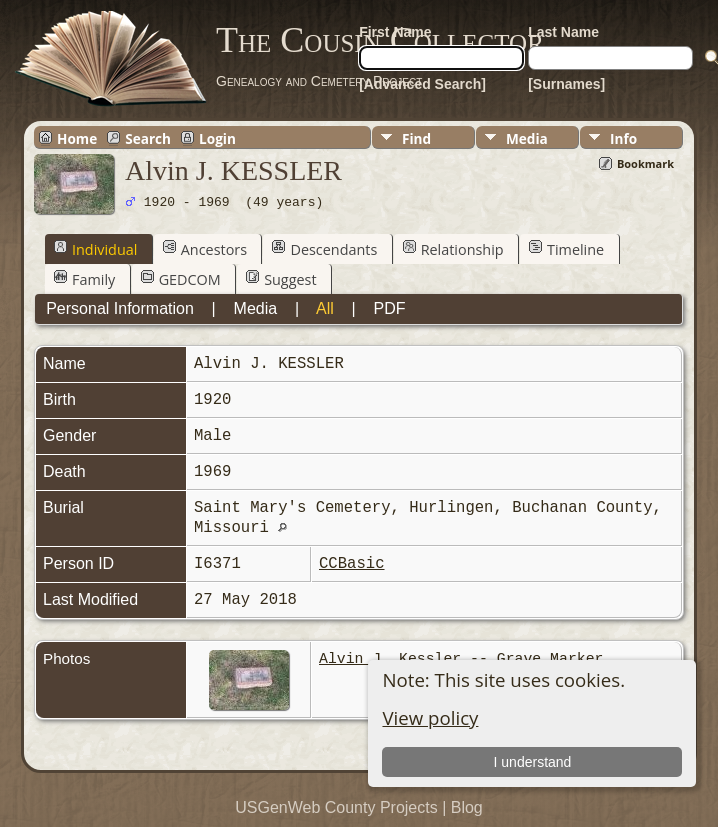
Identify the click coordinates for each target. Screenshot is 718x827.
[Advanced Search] (422, 84)
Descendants (324, 249)
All (325, 308)
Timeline (566, 249)
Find (416, 138)
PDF (389, 308)
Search (148, 138)
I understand (533, 762)
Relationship (453, 249)
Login (217, 138)
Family (84, 279)
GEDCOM (181, 279)
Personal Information (120, 308)
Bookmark (645, 163)
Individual (95, 249)
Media (527, 138)
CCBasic (352, 564)
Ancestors (205, 249)
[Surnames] (566, 84)
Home (77, 138)
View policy (430, 717)
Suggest (281, 279)
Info (623, 138)
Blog (467, 807)
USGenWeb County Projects (336, 807)
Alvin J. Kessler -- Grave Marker (461, 659)
